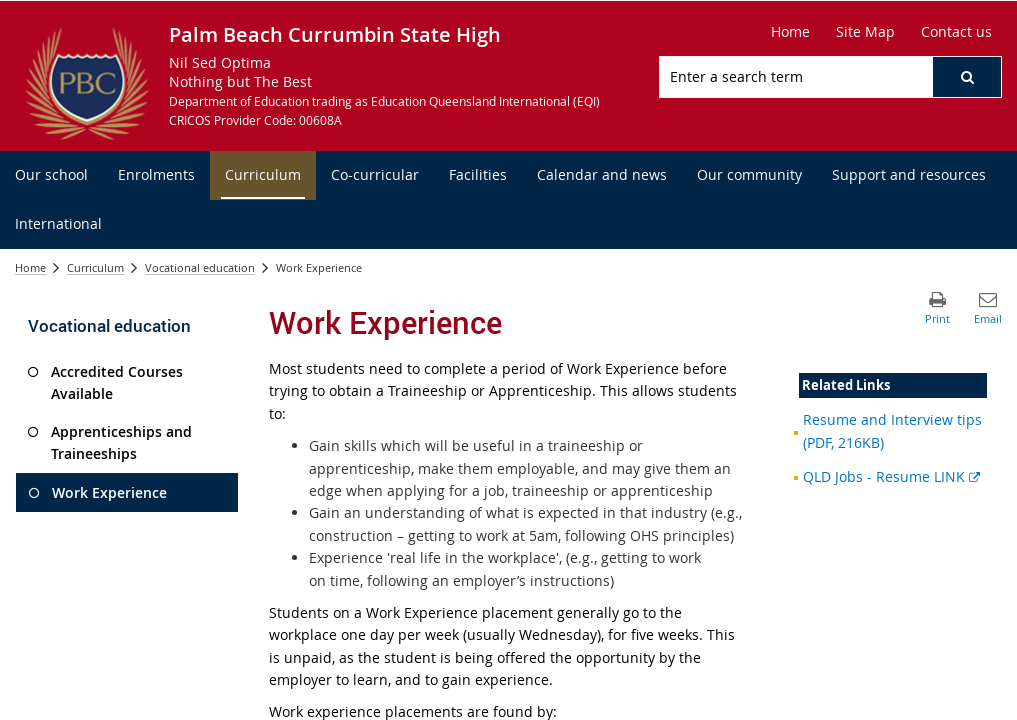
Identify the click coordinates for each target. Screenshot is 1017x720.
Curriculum (95, 267)
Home (30, 267)
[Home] (790, 32)
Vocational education (200, 267)
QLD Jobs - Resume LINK (891, 476)
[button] (967, 77)
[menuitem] (51, 175)
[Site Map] (865, 32)
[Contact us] (956, 32)
